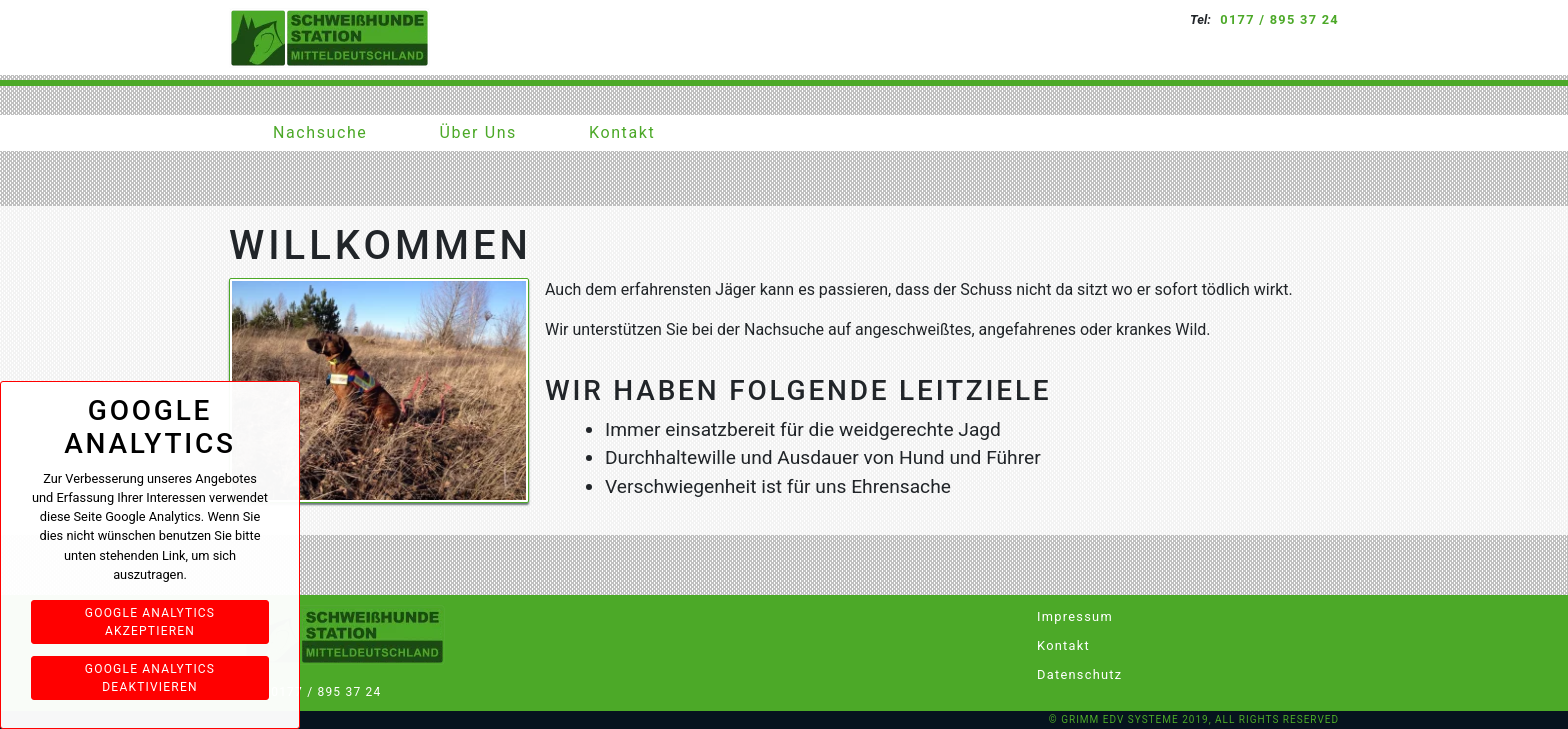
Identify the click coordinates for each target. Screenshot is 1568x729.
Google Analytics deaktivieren (150, 678)
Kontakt (622, 132)
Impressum (1067, 616)
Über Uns (478, 132)
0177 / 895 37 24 (1279, 19)
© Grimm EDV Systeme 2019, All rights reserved (1194, 719)
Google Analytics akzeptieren (150, 622)
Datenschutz (1067, 674)
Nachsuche (320, 132)
